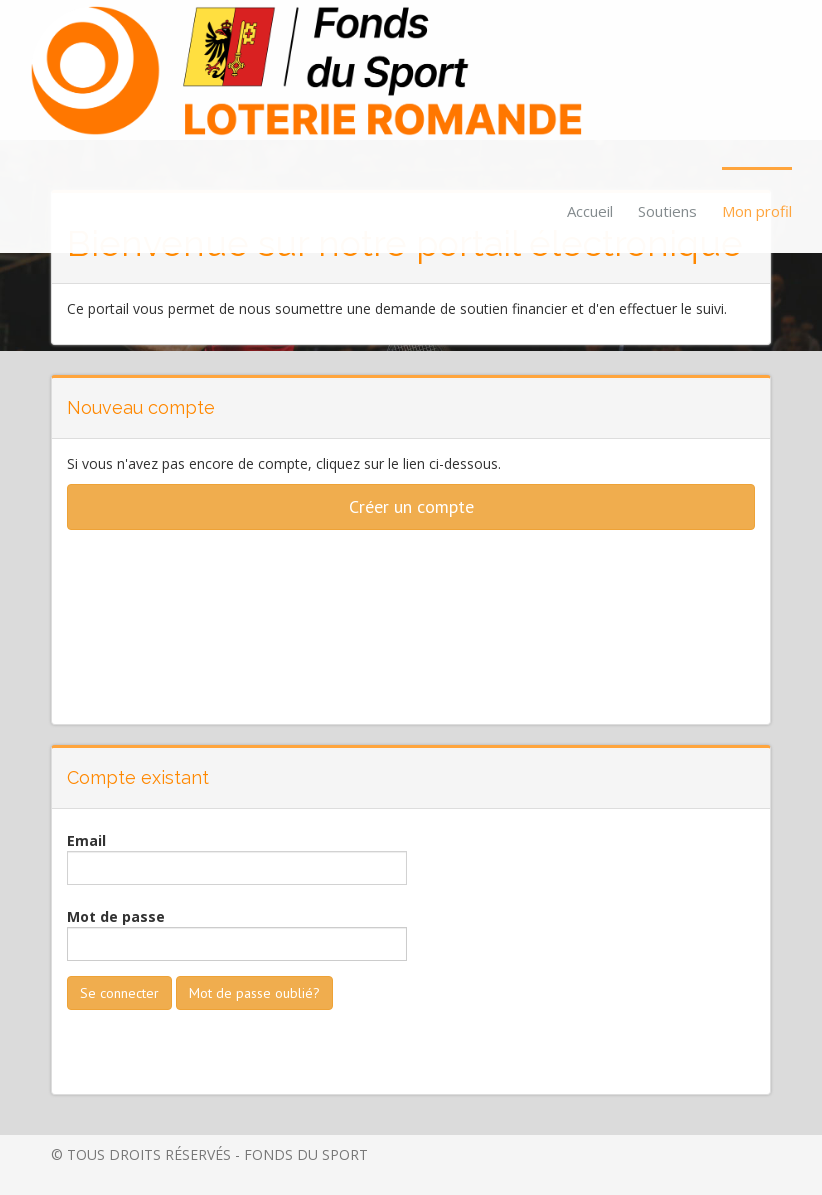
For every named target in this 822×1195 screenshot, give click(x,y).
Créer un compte (411, 506)
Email (86, 840)
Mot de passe (116, 916)
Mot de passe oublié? (254, 993)
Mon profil (757, 211)
